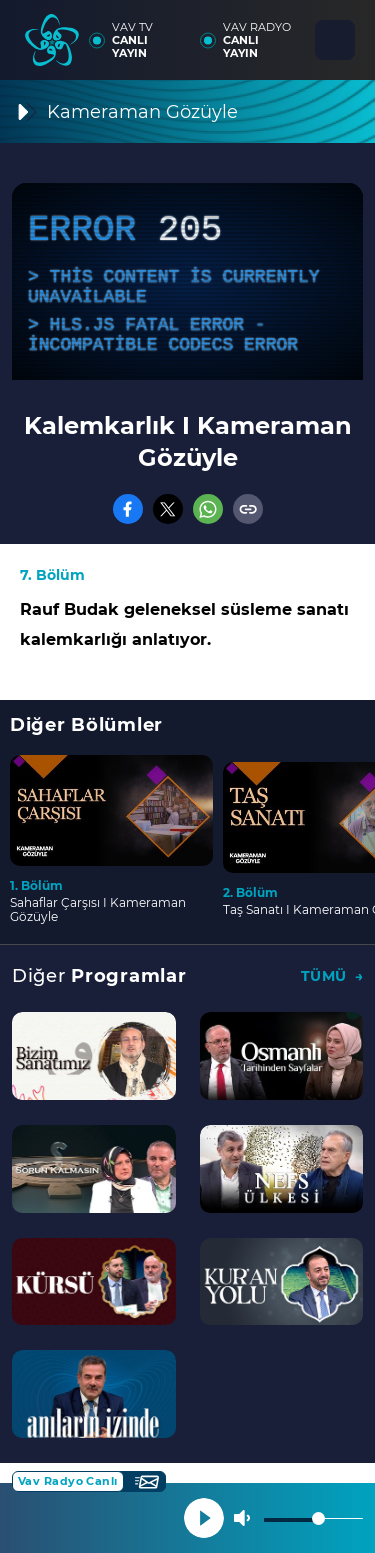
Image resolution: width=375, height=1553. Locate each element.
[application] (187, 281)
